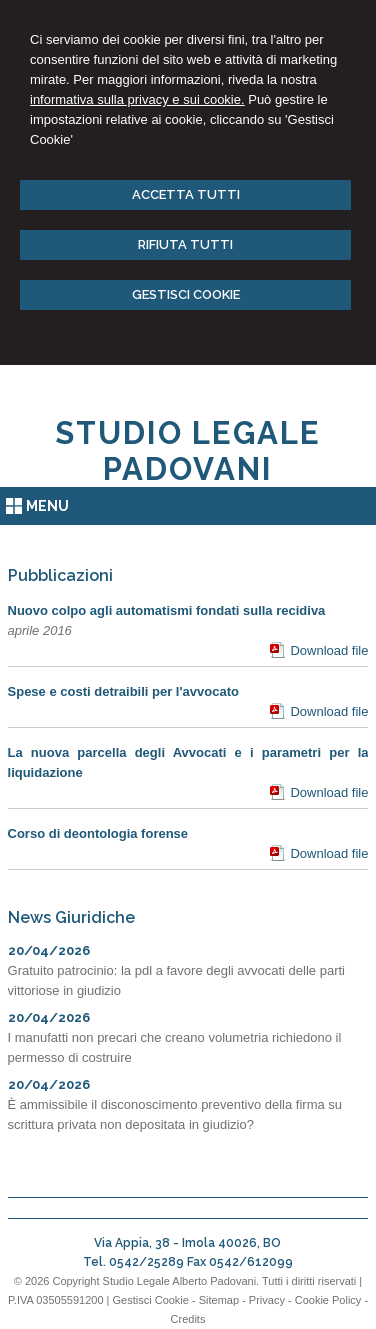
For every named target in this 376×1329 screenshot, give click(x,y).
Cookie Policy (328, 1300)
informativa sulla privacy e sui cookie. (137, 99)
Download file (329, 650)
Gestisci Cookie (151, 1300)
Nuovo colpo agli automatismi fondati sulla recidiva (167, 610)
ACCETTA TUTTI (186, 194)
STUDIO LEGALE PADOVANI (188, 451)
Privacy (267, 1300)
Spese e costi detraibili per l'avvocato (123, 691)
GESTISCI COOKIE (186, 294)
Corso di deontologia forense (98, 833)
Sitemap (219, 1300)
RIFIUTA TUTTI (185, 244)
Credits (188, 1319)
